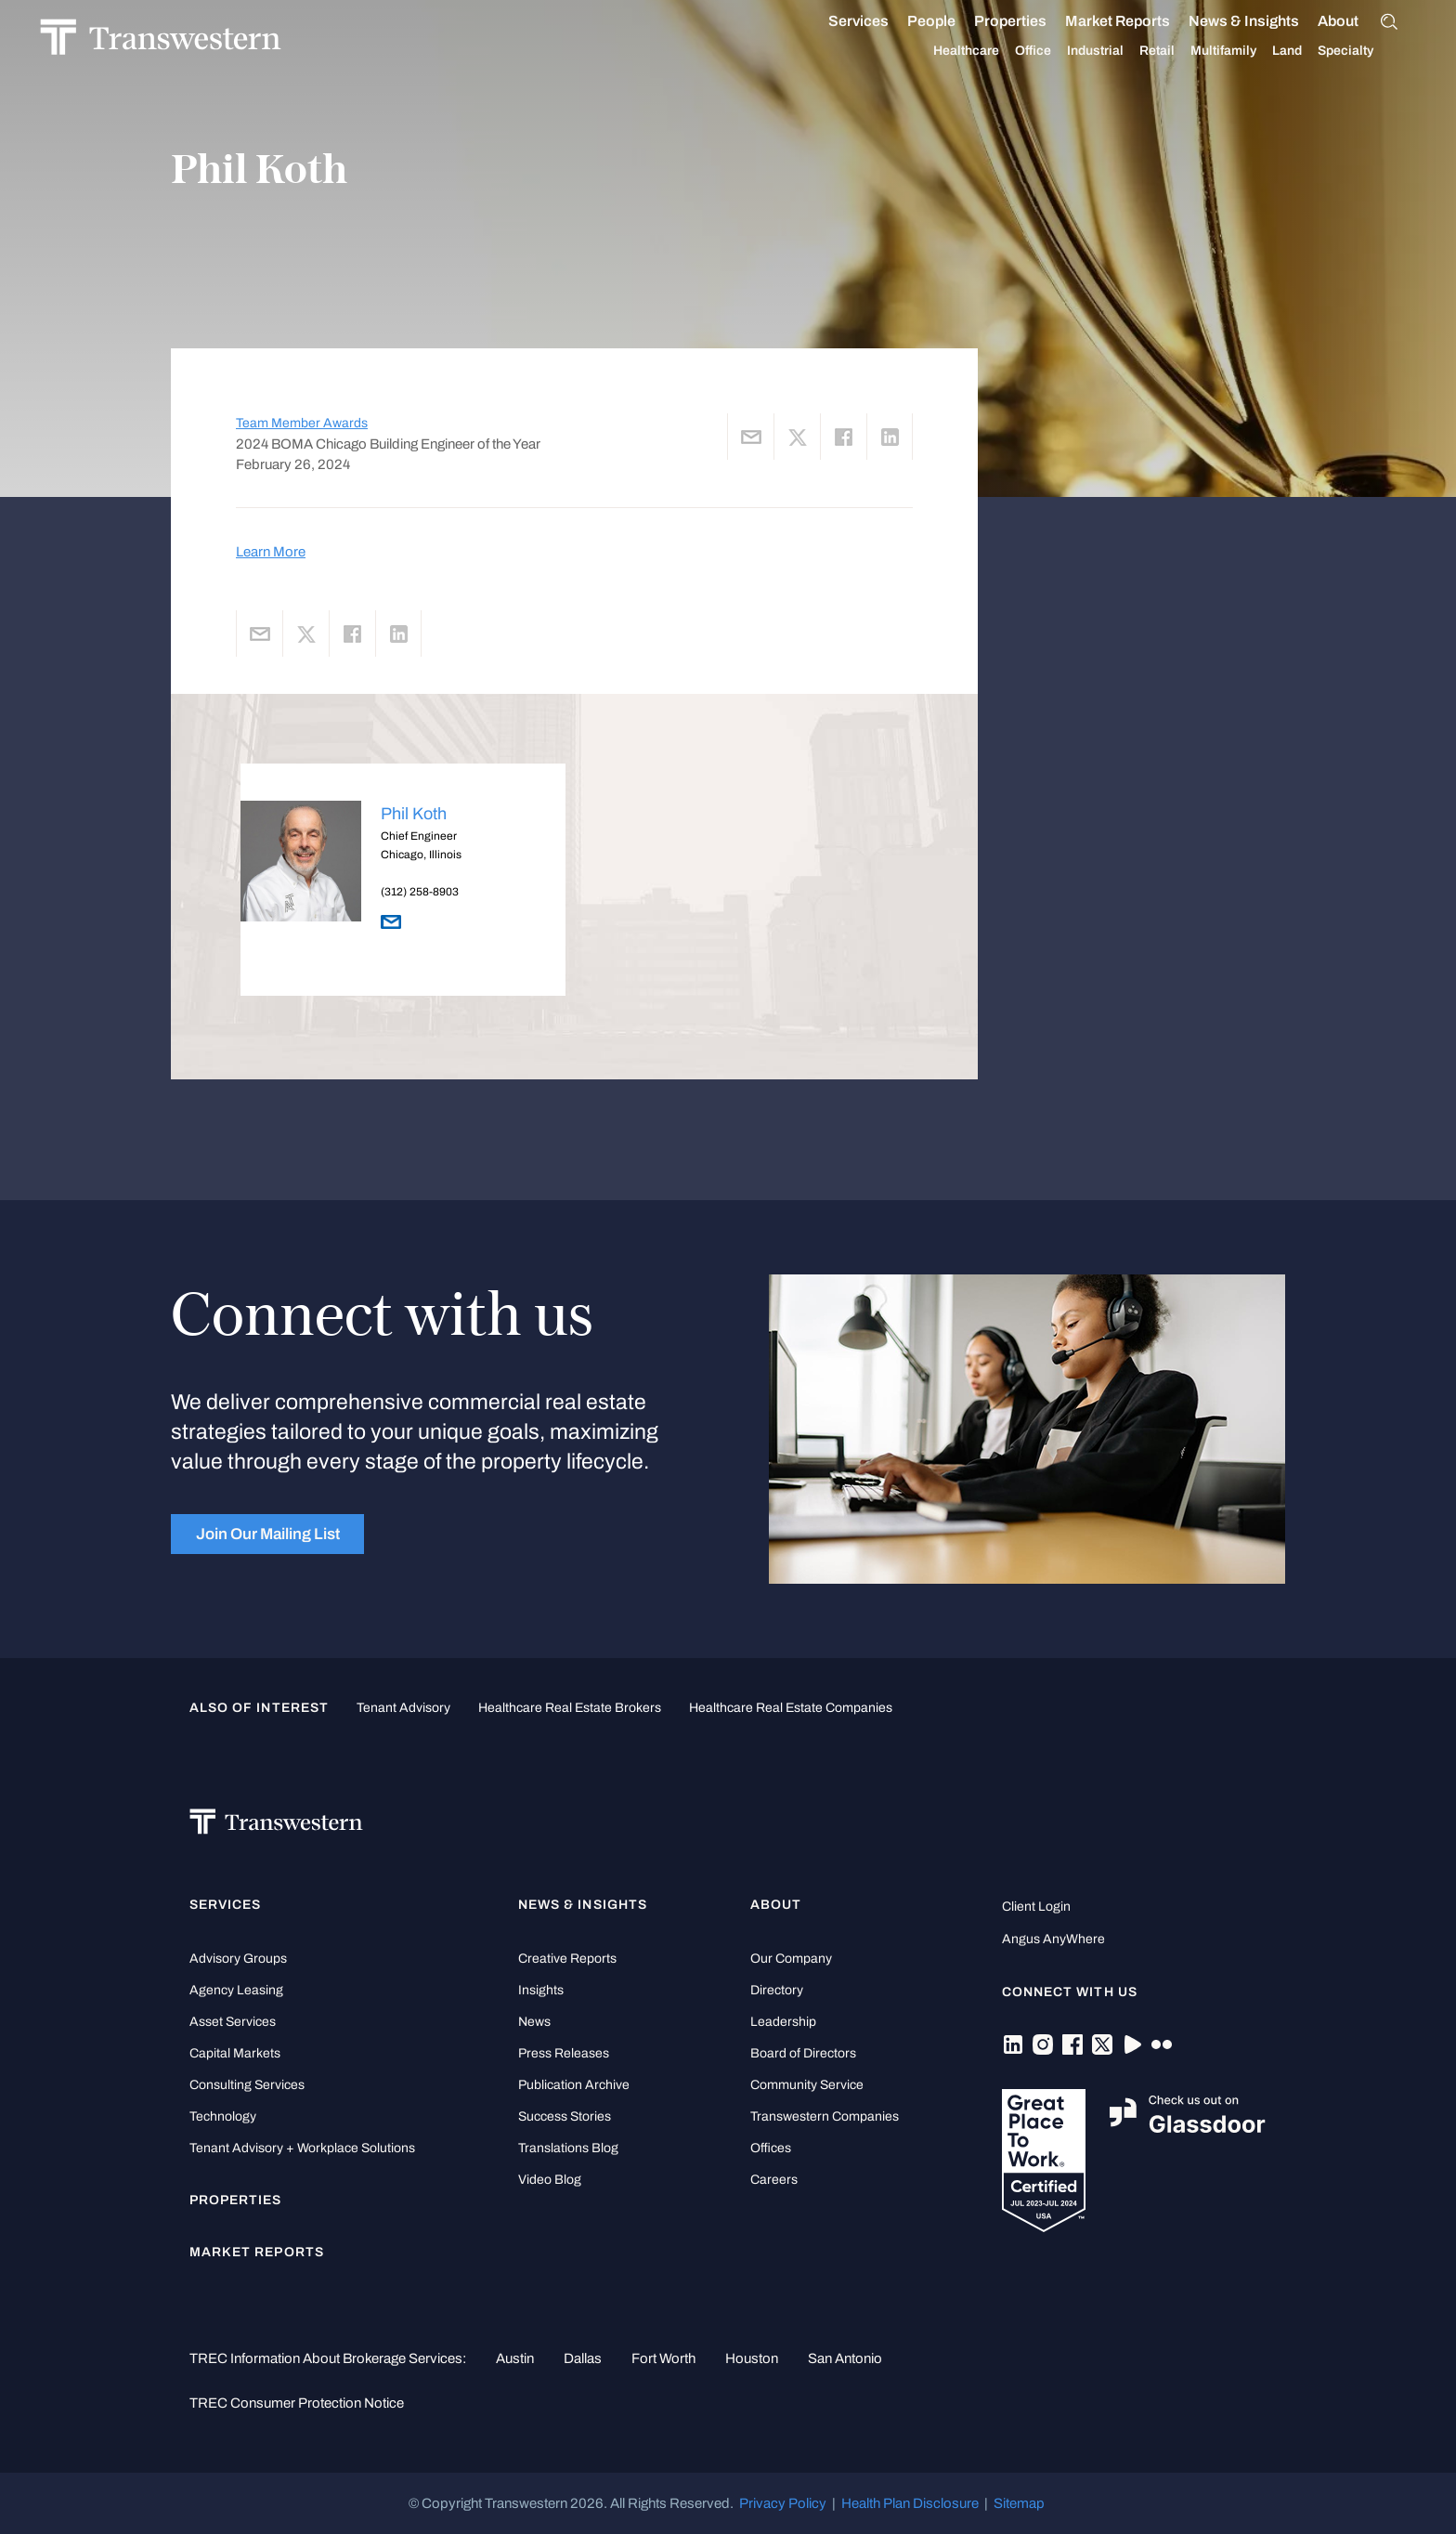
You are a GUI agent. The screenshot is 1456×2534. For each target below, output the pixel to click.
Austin (515, 2358)
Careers (774, 2180)
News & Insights (1224, 21)
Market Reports (1098, 21)
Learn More (271, 551)
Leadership (783, 2022)
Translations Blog (568, 2148)
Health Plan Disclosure (910, 2503)
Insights (541, 1990)
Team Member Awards (302, 423)
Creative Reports (567, 1959)
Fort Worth (663, 2358)
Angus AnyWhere (1053, 1939)
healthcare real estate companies (790, 1708)
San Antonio (845, 2358)
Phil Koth (414, 813)
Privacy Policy (782, 2503)
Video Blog (549, 2180)
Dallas (583, 2358)
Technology (222, 2116)
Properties (991, 21)
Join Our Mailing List (268, 1534)
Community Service (807, 2085)
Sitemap (1019, 2503)
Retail (1137, 51)
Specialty (1326, 51)
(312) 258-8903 (420, 891)
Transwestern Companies (824, 2116)
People (912, 21)
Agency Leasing (236, 1990)
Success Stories (564, 2116)
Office (1013, 51)
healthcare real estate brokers (569, 1708)
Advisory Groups (238, 1959)
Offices (770, 2148)
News (534, 2022)
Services (839, 21)
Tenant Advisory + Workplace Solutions (302, 2148)
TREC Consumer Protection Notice (296, 2403)
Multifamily (1204, 51)
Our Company (791, 1959)
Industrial (1075, 51)
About (1318, 21)
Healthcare (947, 51)
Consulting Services (247, 2085)
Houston (751, 2358)
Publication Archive (574, 2085)
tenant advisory (403, 1708)
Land (1267, 51)
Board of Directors (803, 2053)
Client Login (1036, 1907)
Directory (776, 1990)
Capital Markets (234, 2053)
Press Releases (563, 2053)
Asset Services (232, 2022)
